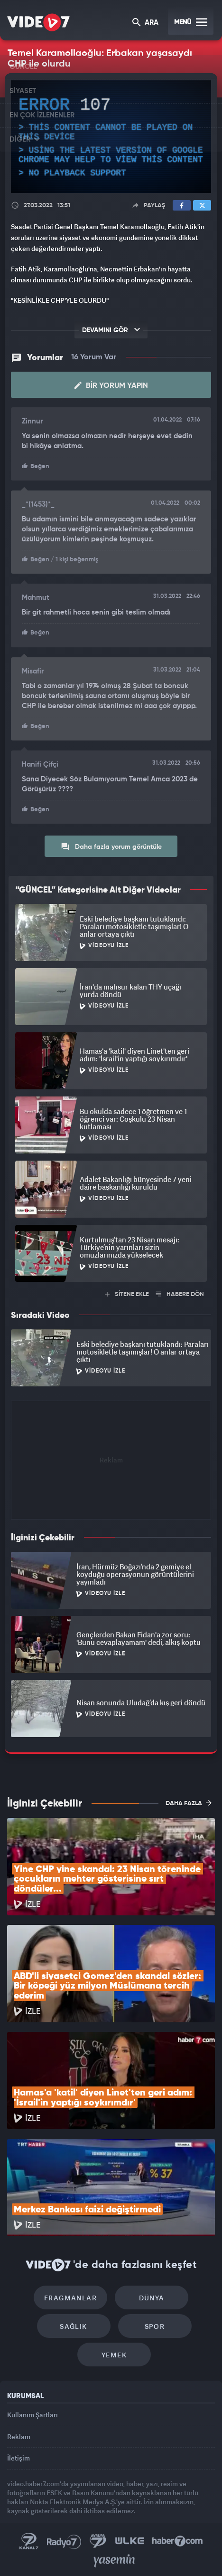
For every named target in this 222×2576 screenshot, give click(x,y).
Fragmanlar (70, 2297)
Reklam (18, 2436)
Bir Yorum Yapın (111, 385)
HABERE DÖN (180, 1294)
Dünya (152, 2297)
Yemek (114, 2354)
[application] (111, 136)
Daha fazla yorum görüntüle (111, 846)
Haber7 (177, 2541)
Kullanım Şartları (32, 2414)
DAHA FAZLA (189, 1802)
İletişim (18, 2457)
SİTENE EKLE (127, 1294)
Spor (155, 2326)
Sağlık (73, 2326)
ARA (145, 23)
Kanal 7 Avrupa (98, 2541)
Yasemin (114, 2560)
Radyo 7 (64, 2541)
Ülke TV (129, 2541)
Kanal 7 (29, 2541)
